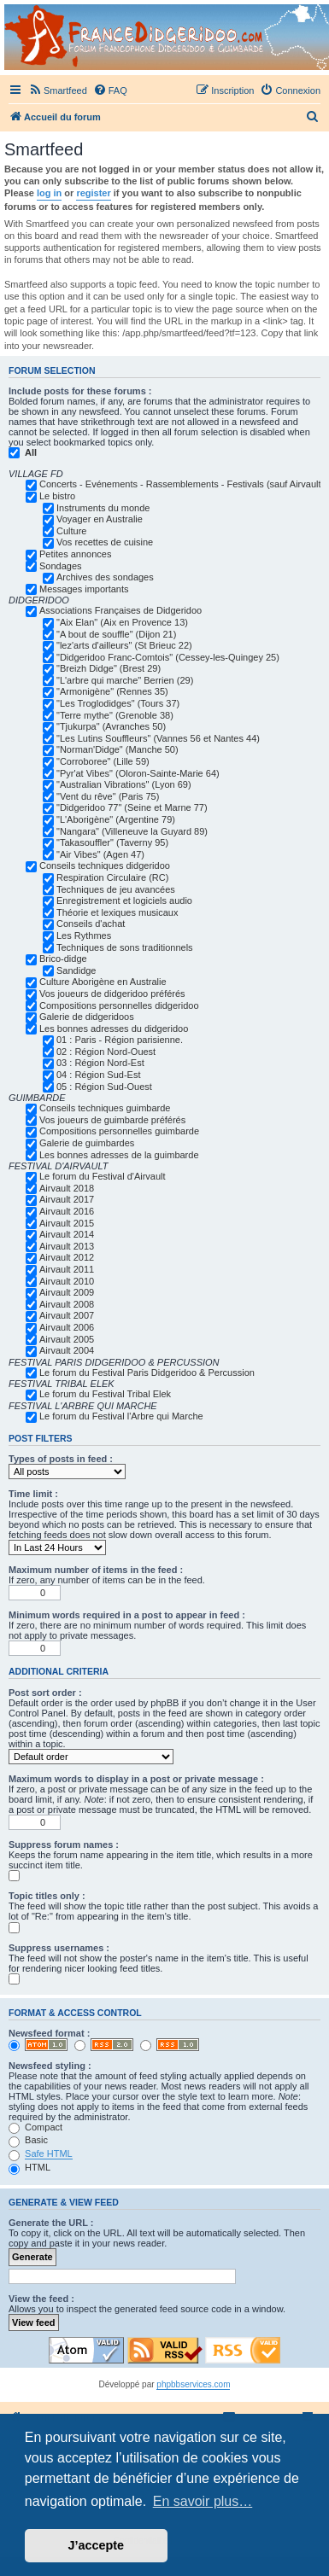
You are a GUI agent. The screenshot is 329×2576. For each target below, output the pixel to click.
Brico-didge (63, 958)
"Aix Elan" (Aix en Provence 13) (122, 622)
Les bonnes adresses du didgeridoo (113, 1028)
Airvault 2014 (66, 1234)
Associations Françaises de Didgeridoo (120, 610)
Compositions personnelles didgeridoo (119, 1005)
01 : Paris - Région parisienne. (119, 1039)
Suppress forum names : (64, 1844)
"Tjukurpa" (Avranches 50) (111, 726)
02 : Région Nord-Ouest (106, 1051)
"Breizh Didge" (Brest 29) (108, 668)
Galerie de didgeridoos (86, 1016)
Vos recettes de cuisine (104, 542)
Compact (35, 2127)
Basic (28, 2140)
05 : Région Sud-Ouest (104, 1086)
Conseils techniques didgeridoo (104, 865)
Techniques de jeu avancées (115, 889)
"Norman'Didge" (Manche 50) (117, 749)
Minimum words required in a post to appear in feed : (127, 1615)
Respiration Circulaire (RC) (112, 877)
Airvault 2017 (66, 1199)
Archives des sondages (105, 577)
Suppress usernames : (59, 1948)
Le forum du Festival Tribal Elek (105, 1394)
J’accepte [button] (96, 2545)
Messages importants (84, 589)
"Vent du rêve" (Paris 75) (107, 796)
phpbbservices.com (193, 2384)
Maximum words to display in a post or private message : (136, 1779)
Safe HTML (49, 2153)
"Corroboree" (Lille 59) (103, 761)
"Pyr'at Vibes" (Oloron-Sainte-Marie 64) (138, 773)
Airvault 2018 (66, 1188)
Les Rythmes (83, 935)
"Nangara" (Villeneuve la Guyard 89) (132, 831)
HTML (29, 2167)
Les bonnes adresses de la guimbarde (119, 1155)
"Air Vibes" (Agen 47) (100, 854)
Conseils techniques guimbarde (104, 1108)
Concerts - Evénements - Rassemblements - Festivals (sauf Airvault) (181, 484)
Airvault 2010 (66, 1281)
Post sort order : (45, 1692)
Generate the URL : (51, 2223)
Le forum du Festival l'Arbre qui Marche (121, 1416)
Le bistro (57, 496)
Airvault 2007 (66, 1315)
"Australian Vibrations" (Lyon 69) (123, 784)
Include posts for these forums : (80, 391)
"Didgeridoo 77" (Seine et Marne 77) (132, 807)
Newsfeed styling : (50, 2065)
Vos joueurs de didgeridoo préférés (112, 993)
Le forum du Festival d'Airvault (102, 1176)
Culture (71, 531)
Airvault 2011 (66, 1269)
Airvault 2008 (66, 1304)
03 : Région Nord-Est (100, 1063)
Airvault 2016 (66, 1211)
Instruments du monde (103, 508)
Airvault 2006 (66, 1327)
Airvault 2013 (66, 1246)
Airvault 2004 (66, 1350)
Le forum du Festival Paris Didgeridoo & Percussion (147, 1372)
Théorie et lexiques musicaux (117, 912)
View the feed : (41, 2298)
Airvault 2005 (66, 1339)
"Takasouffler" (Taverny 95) (112, 842)
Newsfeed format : (49, 2033)
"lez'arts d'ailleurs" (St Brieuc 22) (124, 645)
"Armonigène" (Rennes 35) (112, 691)
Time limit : (33, 1494)
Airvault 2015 (66, 1223)
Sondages (60, 566)
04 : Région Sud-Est (98, 1074)
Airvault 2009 (66, 1292)
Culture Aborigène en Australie (103, 981)
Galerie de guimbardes (86, 1143)
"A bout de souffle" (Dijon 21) (116, 634)
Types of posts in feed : (61, 1459)
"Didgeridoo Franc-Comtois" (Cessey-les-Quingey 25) (167, 657)
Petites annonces (75, 554)
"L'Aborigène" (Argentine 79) (115, 819)
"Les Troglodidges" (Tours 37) (117, 703)
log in (49, 193)
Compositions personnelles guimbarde (119, 1131)
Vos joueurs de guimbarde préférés (112, 1120)
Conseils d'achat (90, 923)
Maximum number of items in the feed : (96, 1570)
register (93, 193)
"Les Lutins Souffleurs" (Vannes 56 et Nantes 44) (158, 738)
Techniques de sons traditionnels (124, 947)
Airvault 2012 (66, 1257)
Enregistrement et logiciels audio (124, 900)
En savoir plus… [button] (203, 2501)
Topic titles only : (47, 1896)
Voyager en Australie (99, 519)
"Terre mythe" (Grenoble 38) (114, 715)
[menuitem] (57, 90)
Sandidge (76, 970)
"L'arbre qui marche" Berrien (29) (124, 680)
